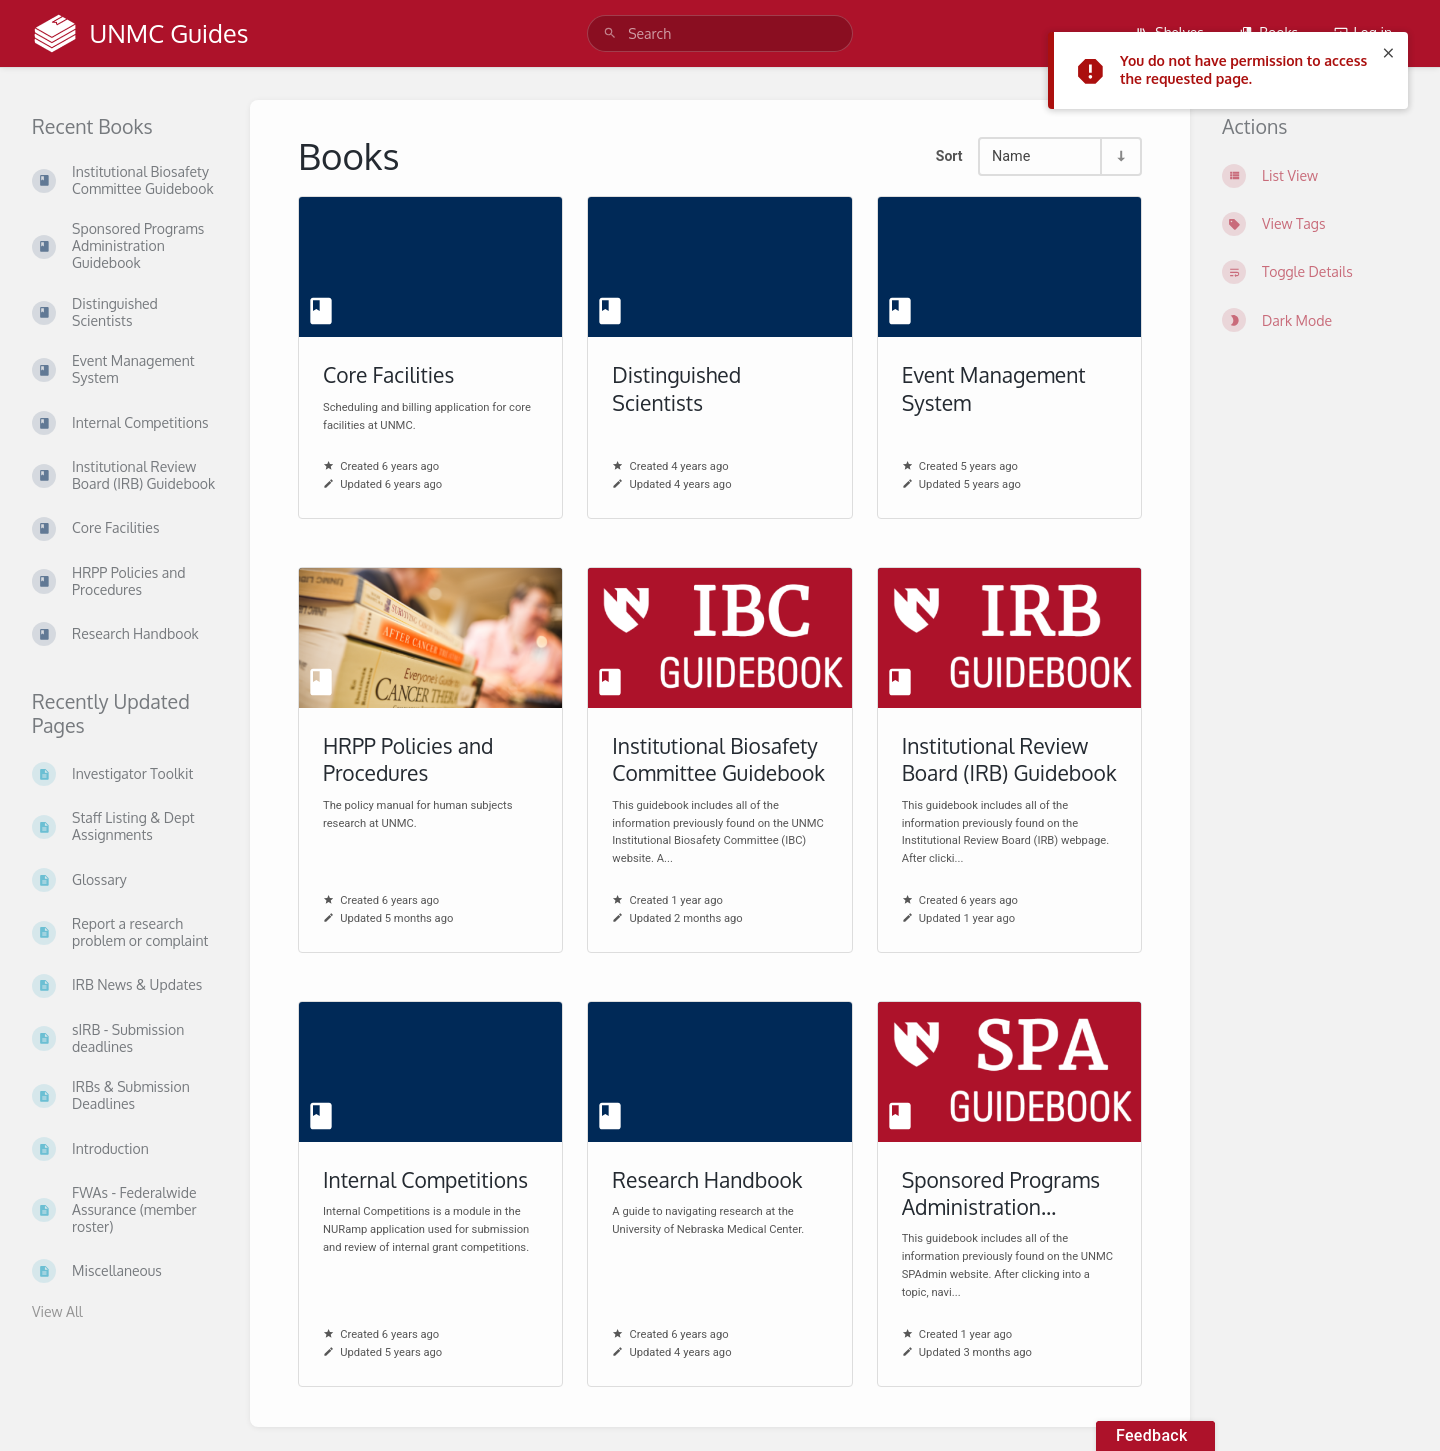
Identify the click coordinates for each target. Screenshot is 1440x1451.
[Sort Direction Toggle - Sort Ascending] (1120, 156)
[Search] (610, 33)
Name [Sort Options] (1011, 156)
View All (57, 1311)
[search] (720, 33)
